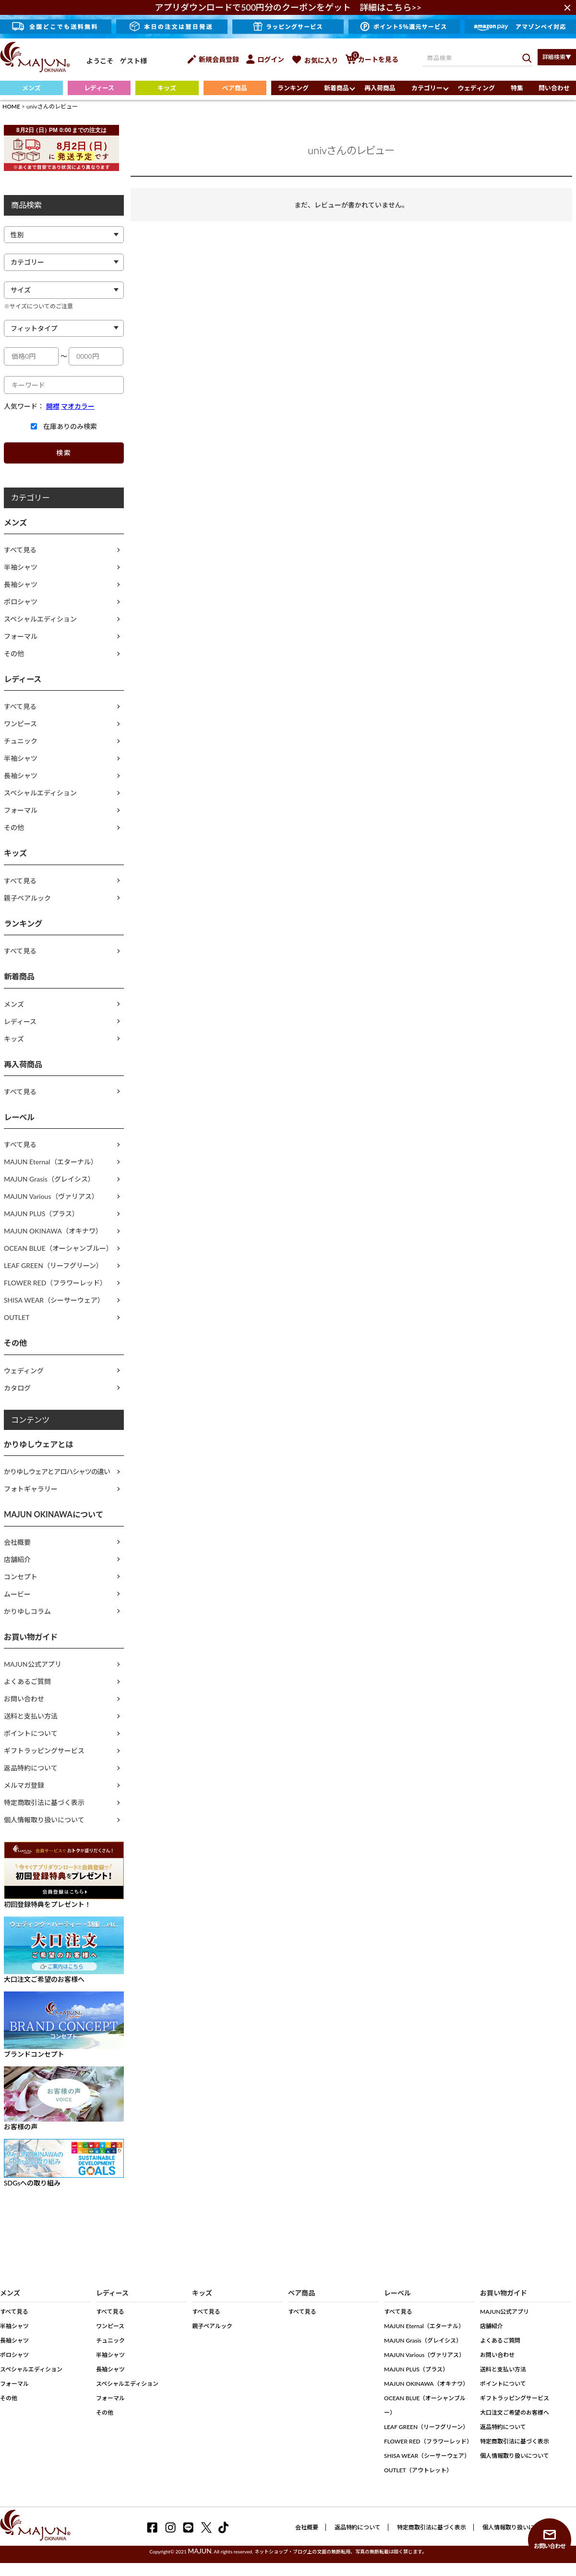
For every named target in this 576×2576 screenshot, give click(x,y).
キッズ (166, 88)
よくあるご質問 (27, 1681)
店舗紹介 (17, 1559)
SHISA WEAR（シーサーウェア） (54, 1300)
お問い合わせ (24, 1699)
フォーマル (20, 636)
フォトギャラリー (31, 1489)
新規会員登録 (213, 59)
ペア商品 (234, 88)
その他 (14, 653)
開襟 (53, 406)
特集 (517, 88)
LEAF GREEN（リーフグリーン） (53, 1265)
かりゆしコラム (27, 1611)
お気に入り (314, 60)
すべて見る (20, 550)
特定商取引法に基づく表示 (44, 1802)
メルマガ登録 (24, 1785)
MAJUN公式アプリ (32, 1664)
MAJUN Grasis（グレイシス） (49, 1179)
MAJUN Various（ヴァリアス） (51, 1196)
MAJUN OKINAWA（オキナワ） (53, 1231)
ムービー (17, 1594)
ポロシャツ (20, 602)
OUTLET (16, 1317)
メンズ (31, 88)
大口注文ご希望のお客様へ (514, 2412)
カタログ (17, 1388)
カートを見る (371, 59)
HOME (11, 106)
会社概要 (17, 1542)
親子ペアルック (27, 898)
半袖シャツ (20, 567)
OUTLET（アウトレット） (418, 2470)
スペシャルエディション (40, 619)
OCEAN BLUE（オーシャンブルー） (58, 1248)
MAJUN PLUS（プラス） (41, 1213)
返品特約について (31, 1768)
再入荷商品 (380, 88)
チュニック (20, 741)
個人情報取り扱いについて (44, 1820)
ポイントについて (31, 1733)
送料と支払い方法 (31, 1716)
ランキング (293, 88)
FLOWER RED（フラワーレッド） (55, 1283)
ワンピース (20, 724)
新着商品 (336, 88)
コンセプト (20, 1577)
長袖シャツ (20, 584)
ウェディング (476, 88)
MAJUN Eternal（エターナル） (50, 1162)
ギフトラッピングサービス (44, 1750)
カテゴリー (427, 88)
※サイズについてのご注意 (38, 306)
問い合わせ (554, 88)
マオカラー (78, 406)
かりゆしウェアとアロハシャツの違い (57, 1471)
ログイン (265, 59)
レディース (99, 88)
